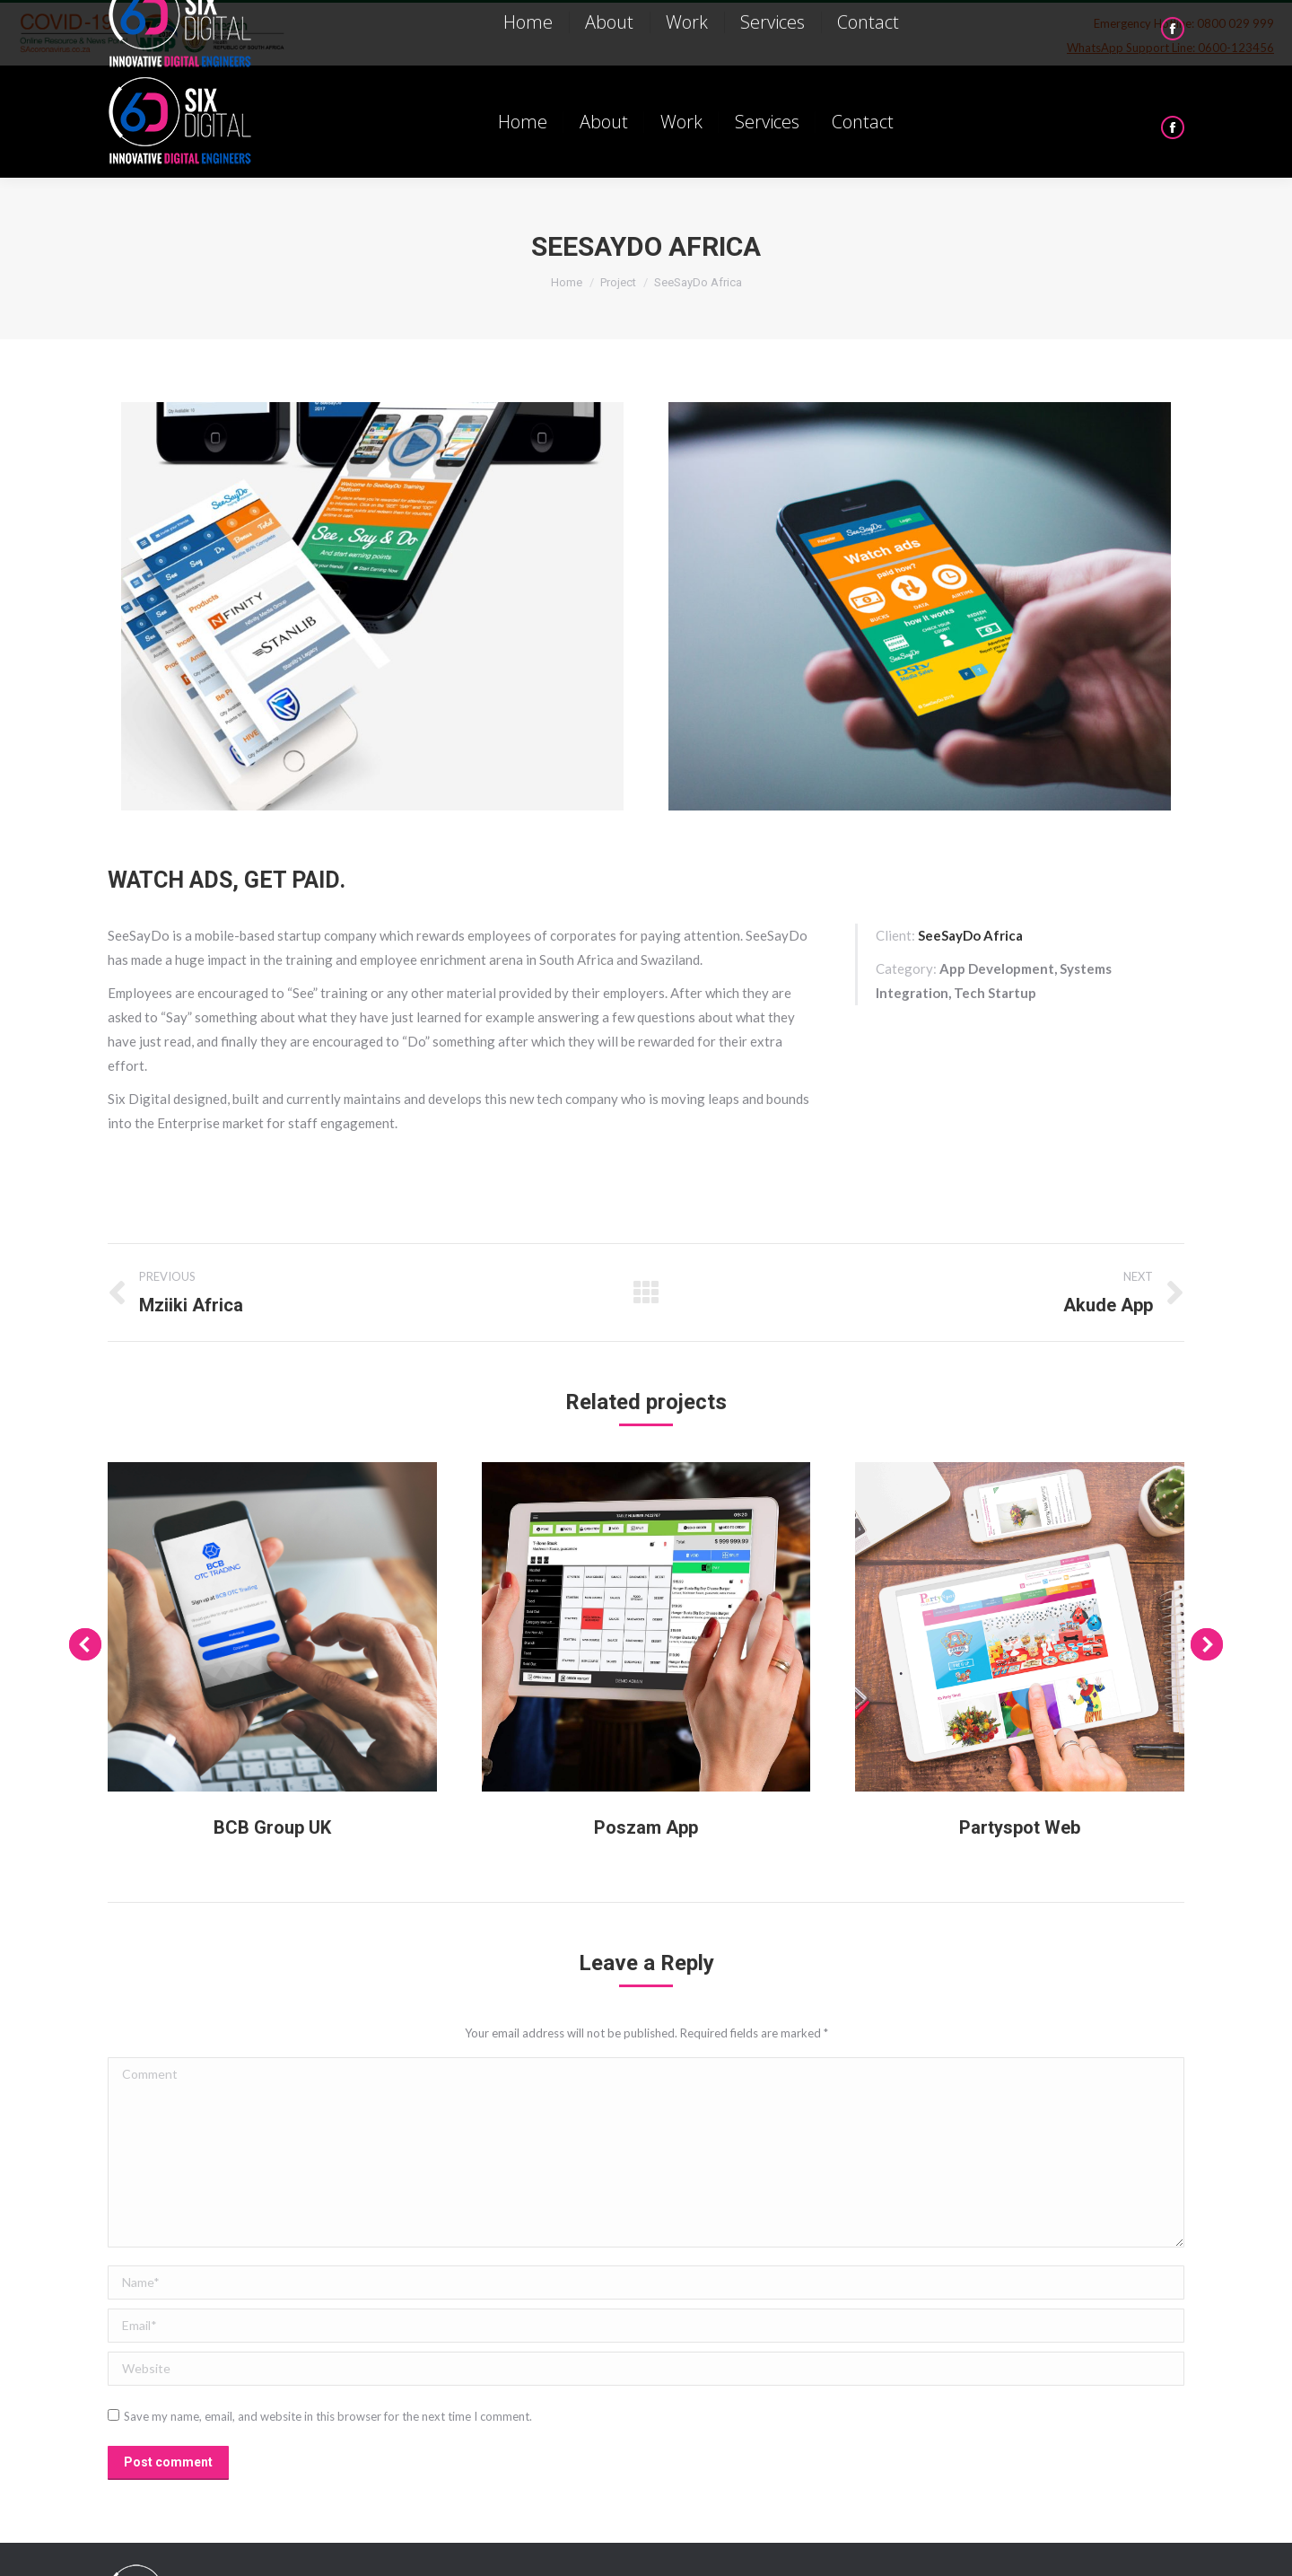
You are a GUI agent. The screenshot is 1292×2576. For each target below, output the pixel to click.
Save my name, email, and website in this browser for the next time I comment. (328, 2416)
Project (618, 282)
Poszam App (646, 1827)
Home (566, 282)
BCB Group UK (272, 1827)
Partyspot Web (1019, 1827)
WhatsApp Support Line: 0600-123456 (1170, 47)
